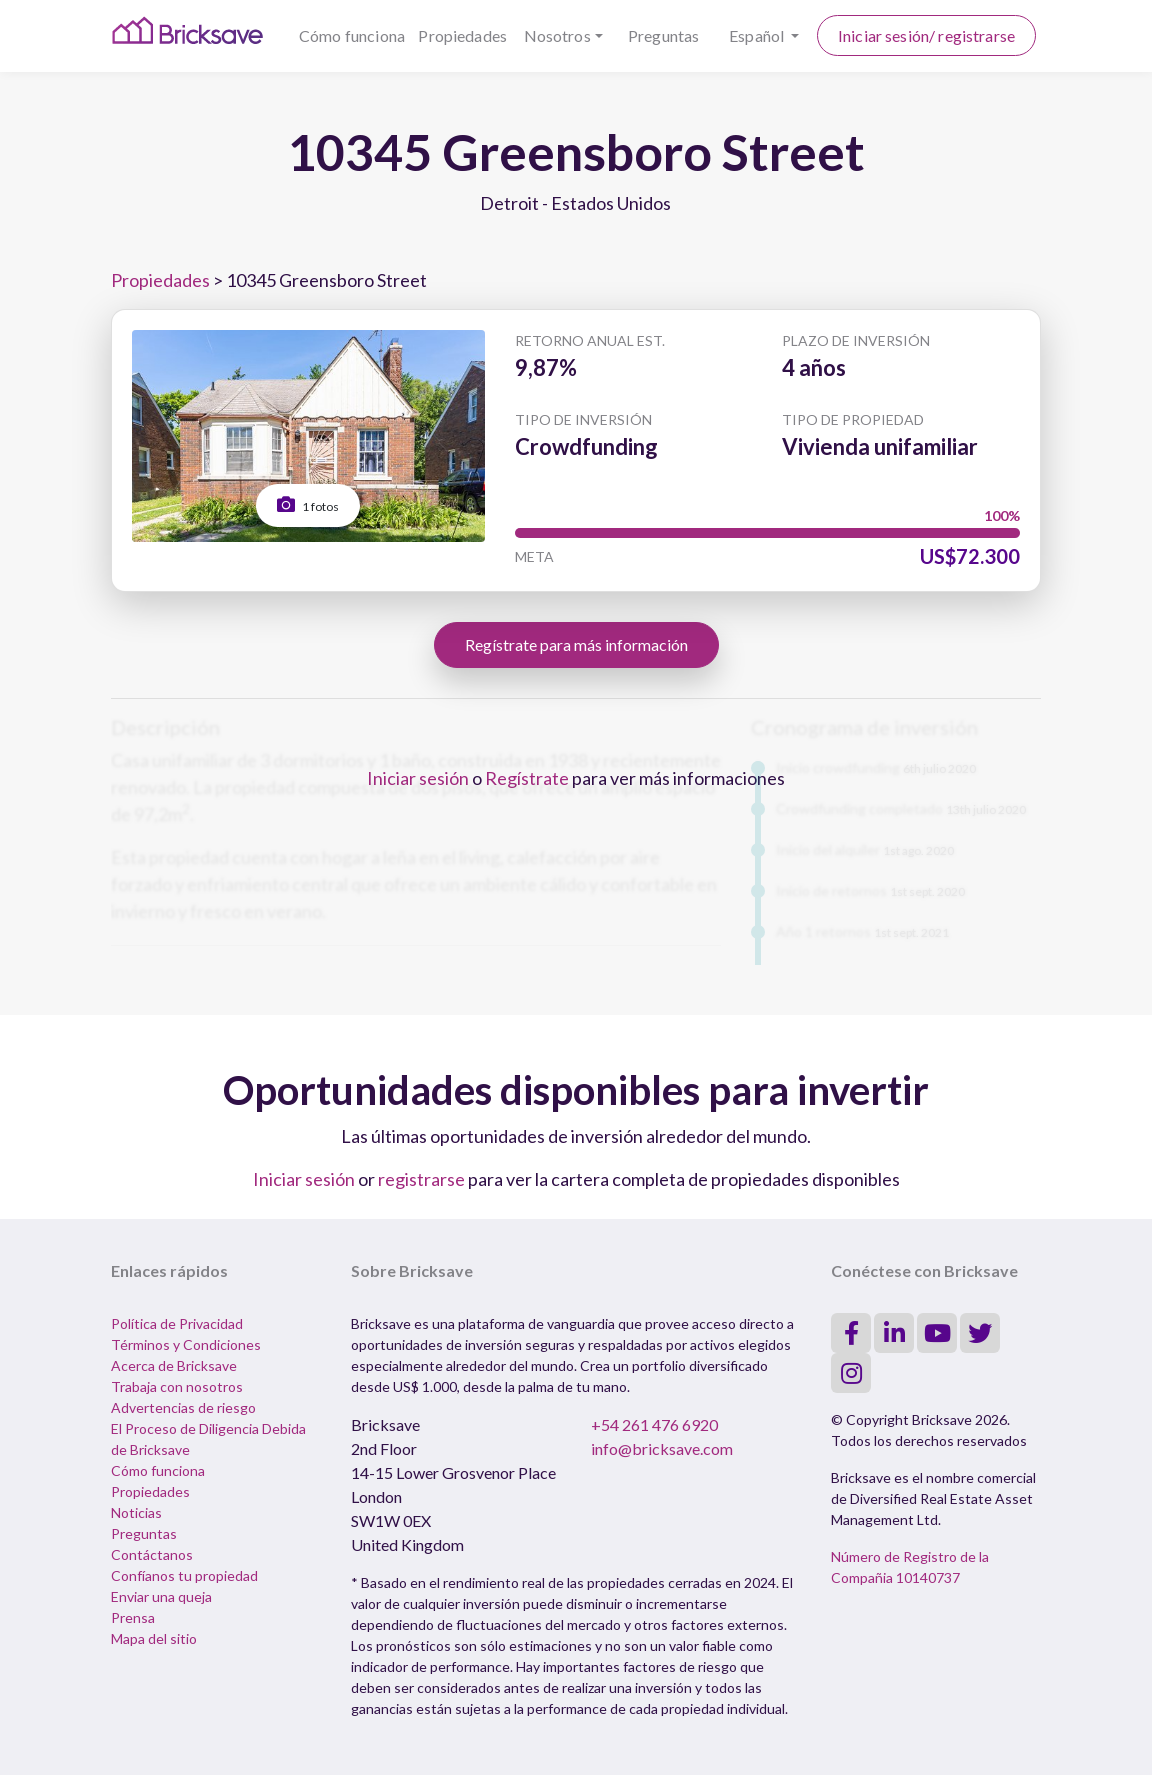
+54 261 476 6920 (654, 1424)
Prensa (133, 1617)
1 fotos (308, 504)
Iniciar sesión (418, 778)
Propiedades (462, 35)
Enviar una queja (161, 1596)
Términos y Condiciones (186, 1344)
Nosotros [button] (557, 35)
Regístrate (527, 778)
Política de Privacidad (177, 1323)
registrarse (421, 1179)
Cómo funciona (352, 35)
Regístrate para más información (576, 644)
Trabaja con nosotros (177, 1386)
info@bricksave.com (662, 1448)
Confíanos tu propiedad (184, 1575)
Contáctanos (152, 1554)
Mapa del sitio (154, 1638)
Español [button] (758, 35)
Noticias (136, 1512)
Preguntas (663, 35)
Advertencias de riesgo (183, 1407)
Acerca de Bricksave (174, 1365)
